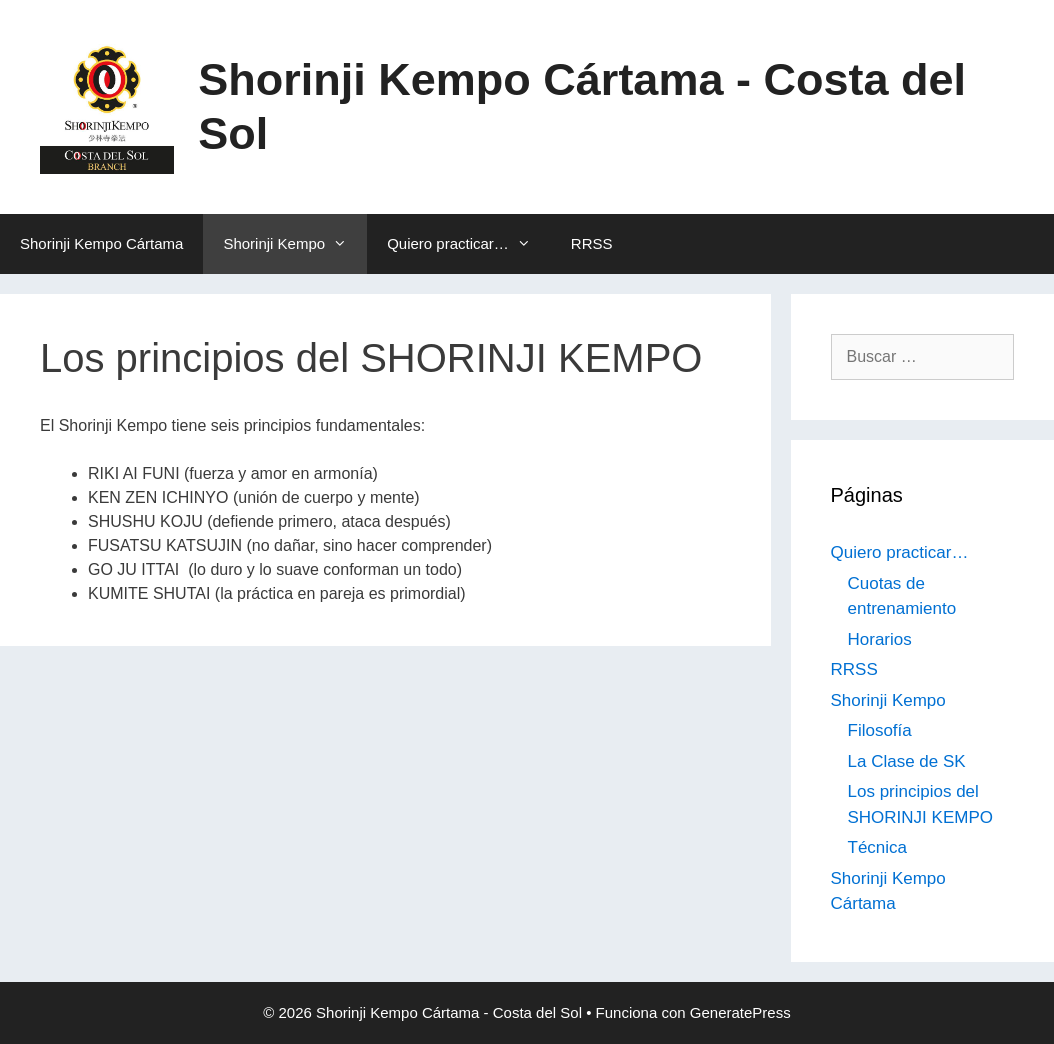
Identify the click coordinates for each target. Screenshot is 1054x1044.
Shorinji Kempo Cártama (101, 243)
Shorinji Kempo (295, 244)
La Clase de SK (907, 761)
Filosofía (880, 730)
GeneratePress (740, 1012)
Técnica (878, 847)
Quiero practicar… (469, 244)
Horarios (880, 639)
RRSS (592, 243)
